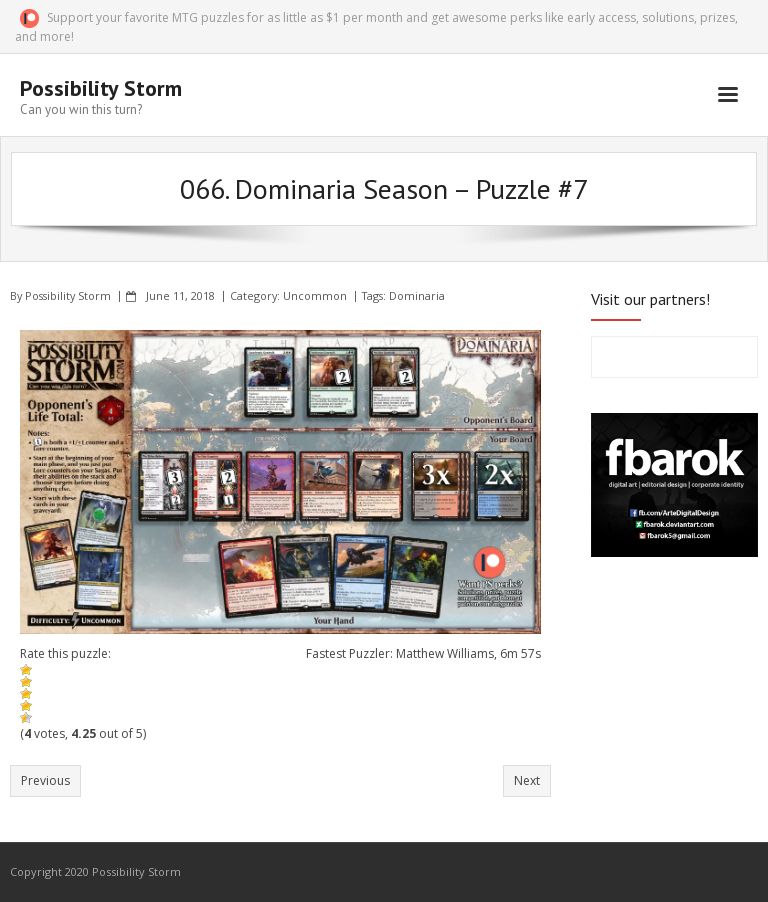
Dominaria (417, 295)
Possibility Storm (68, 295)
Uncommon (315, 295)
